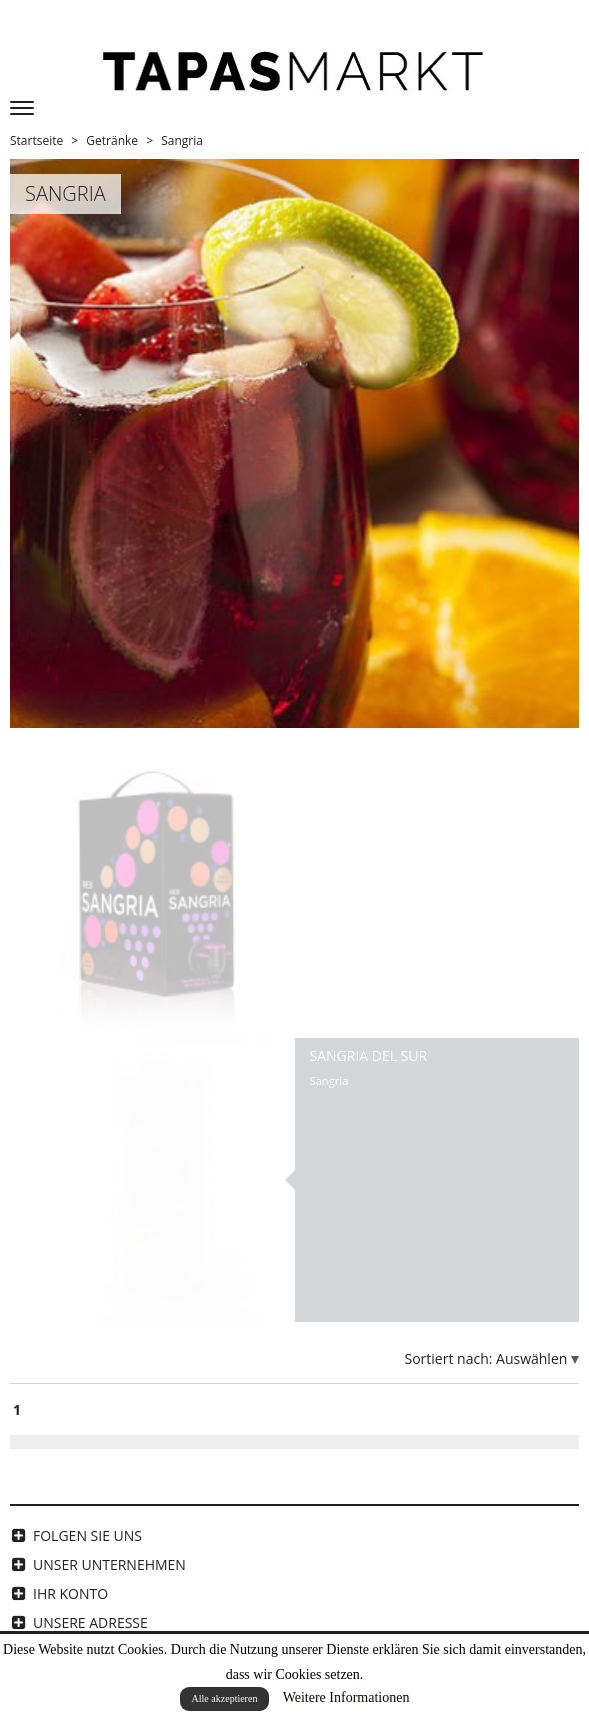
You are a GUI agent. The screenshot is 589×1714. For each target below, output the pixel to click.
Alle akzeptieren (225, 1698)
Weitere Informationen (346, 1697)
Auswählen (533, 1358)
